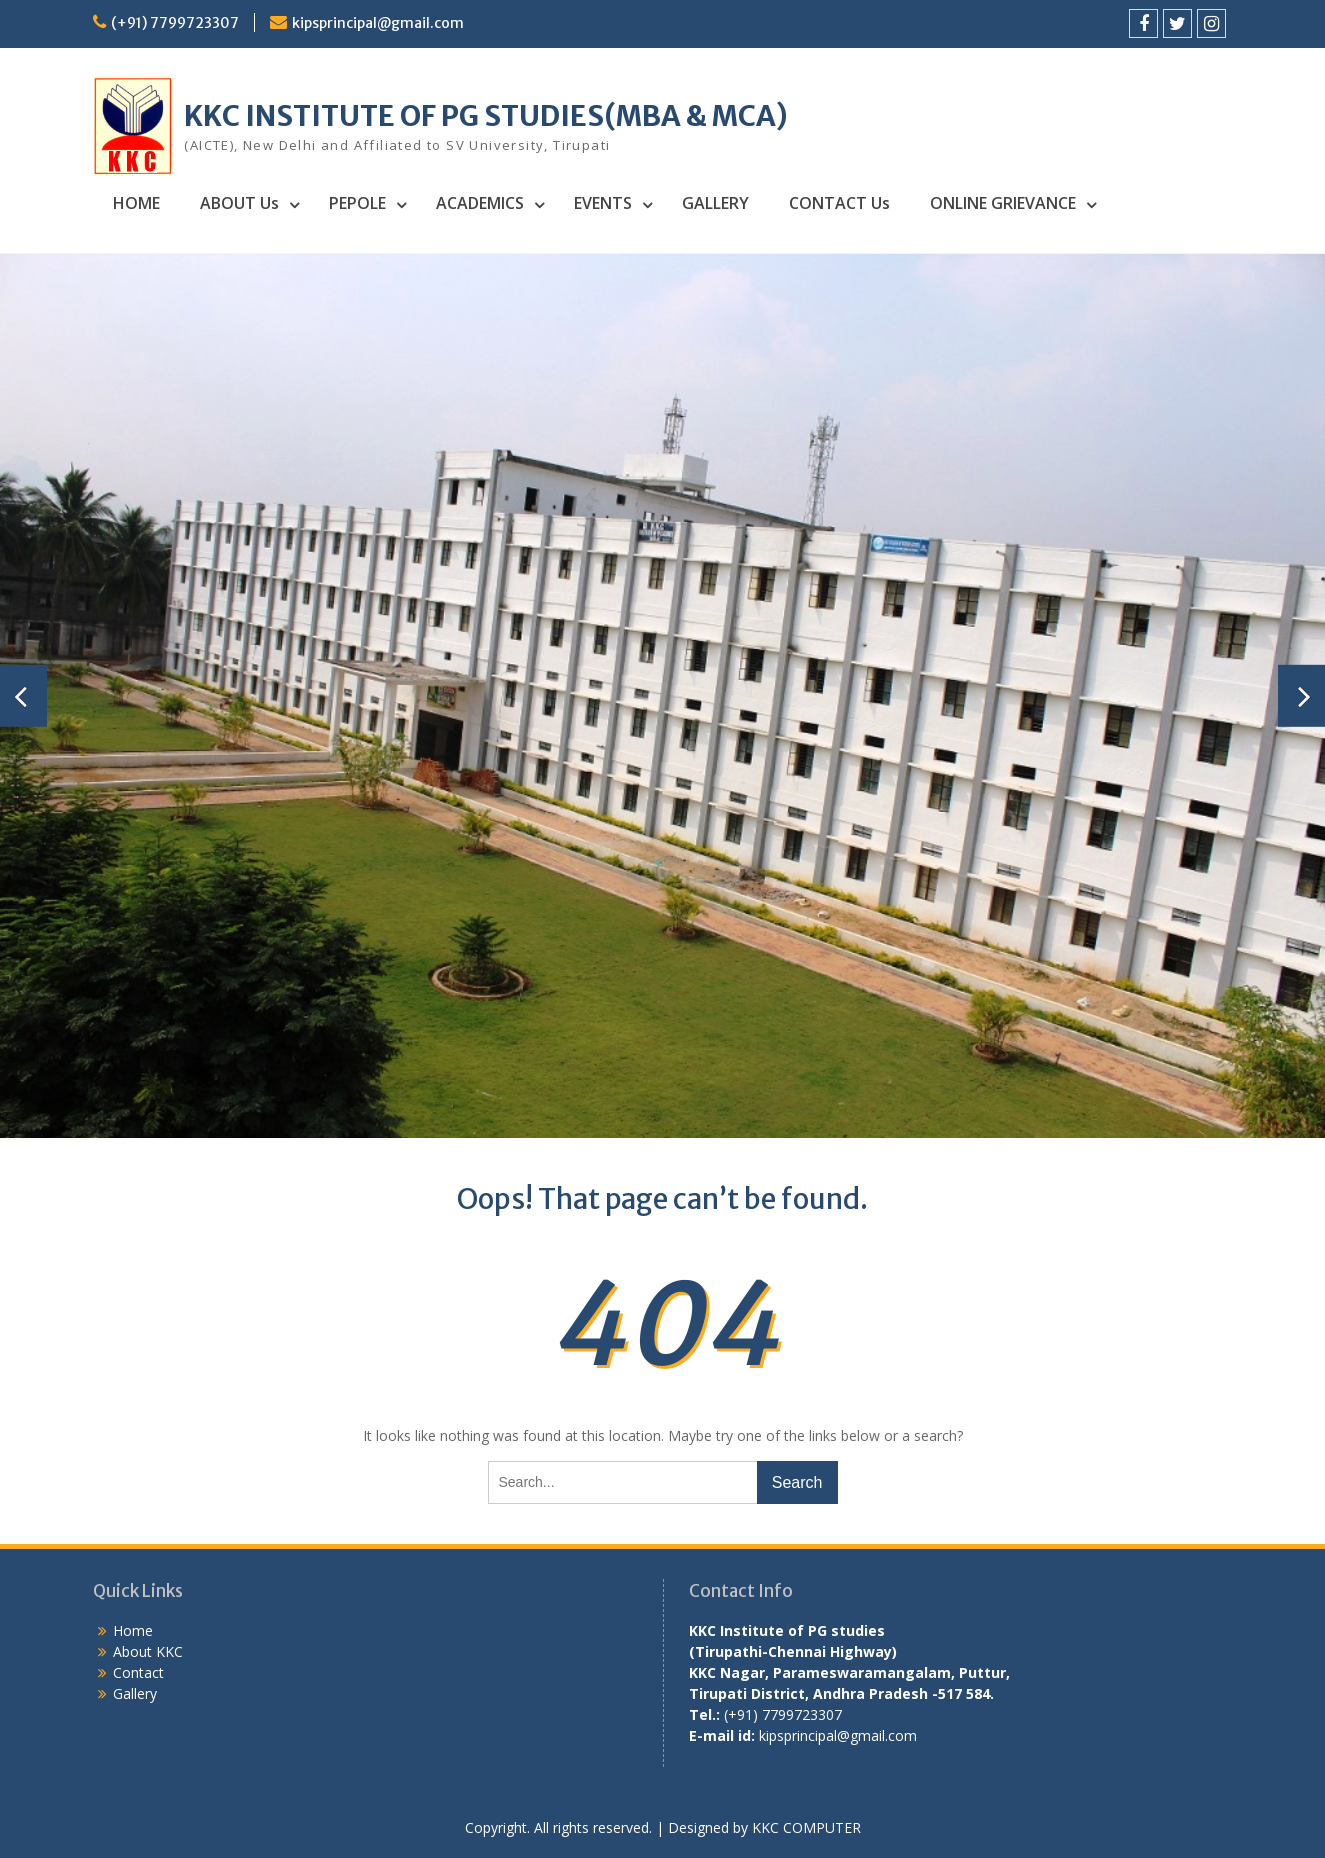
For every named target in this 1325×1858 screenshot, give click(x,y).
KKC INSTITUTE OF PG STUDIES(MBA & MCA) (486, 116)
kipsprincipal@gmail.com (378, 23)
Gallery (135, 1693)
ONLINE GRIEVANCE (1003, 203)
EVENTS (603, 203)
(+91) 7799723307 (175, 23)
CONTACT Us (839, 203)
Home (133, 1630)
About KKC (148, 1651)
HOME (136, 203)
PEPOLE (357, 203)
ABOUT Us (239, 203)
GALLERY (715, 203)
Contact (138, 1672)
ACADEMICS (480, 203)
